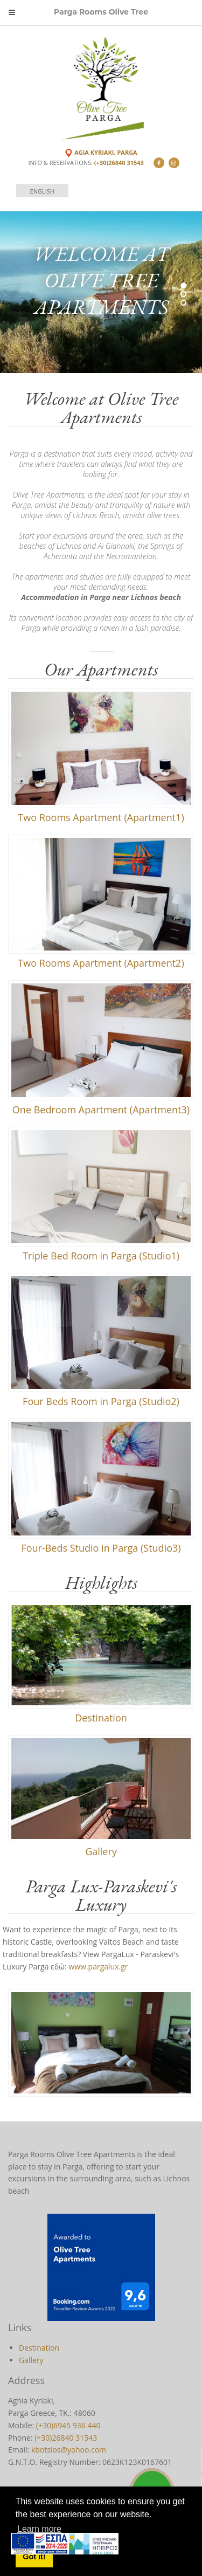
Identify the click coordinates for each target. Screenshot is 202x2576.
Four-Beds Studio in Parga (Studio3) (100, 1547)
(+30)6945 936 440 (68, 2425)
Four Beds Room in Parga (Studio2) (101, 1401)
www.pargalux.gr (98, 1966)
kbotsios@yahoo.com (68, 2449)
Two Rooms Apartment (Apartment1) (101, 817)
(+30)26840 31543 (119, 163)
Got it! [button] (34, 2556)
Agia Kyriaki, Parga (105, 152)
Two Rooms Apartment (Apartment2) (101, 962)
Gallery (101, 1851)
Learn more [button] (39, 2528)
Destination (101, 1717)
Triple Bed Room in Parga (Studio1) (101, 1255)
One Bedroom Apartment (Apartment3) (101, 1109)
